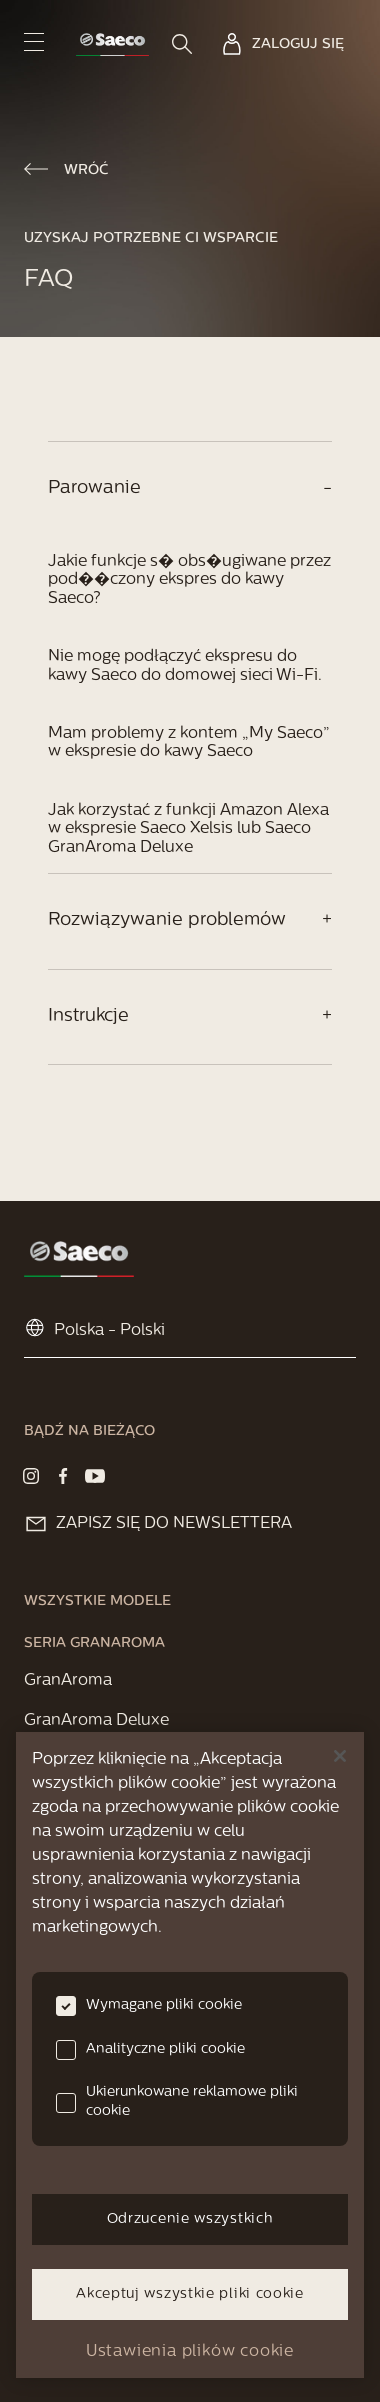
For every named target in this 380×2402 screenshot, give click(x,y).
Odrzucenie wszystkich (190, 2219)
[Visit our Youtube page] (95, 1476)
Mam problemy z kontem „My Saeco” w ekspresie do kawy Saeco (189, 743)
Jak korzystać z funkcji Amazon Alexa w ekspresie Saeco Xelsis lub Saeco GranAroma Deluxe (188, 829)
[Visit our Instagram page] (31, 1476)
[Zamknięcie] (340, 1756)
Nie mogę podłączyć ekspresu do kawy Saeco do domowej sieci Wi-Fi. (185, 666)
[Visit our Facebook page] (63, 1476)
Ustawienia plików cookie (190, 2352)
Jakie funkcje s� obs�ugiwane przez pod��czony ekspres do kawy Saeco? (189, 580)
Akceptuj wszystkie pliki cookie (190, 2294)
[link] (112, 44)
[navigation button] (34, 41)
